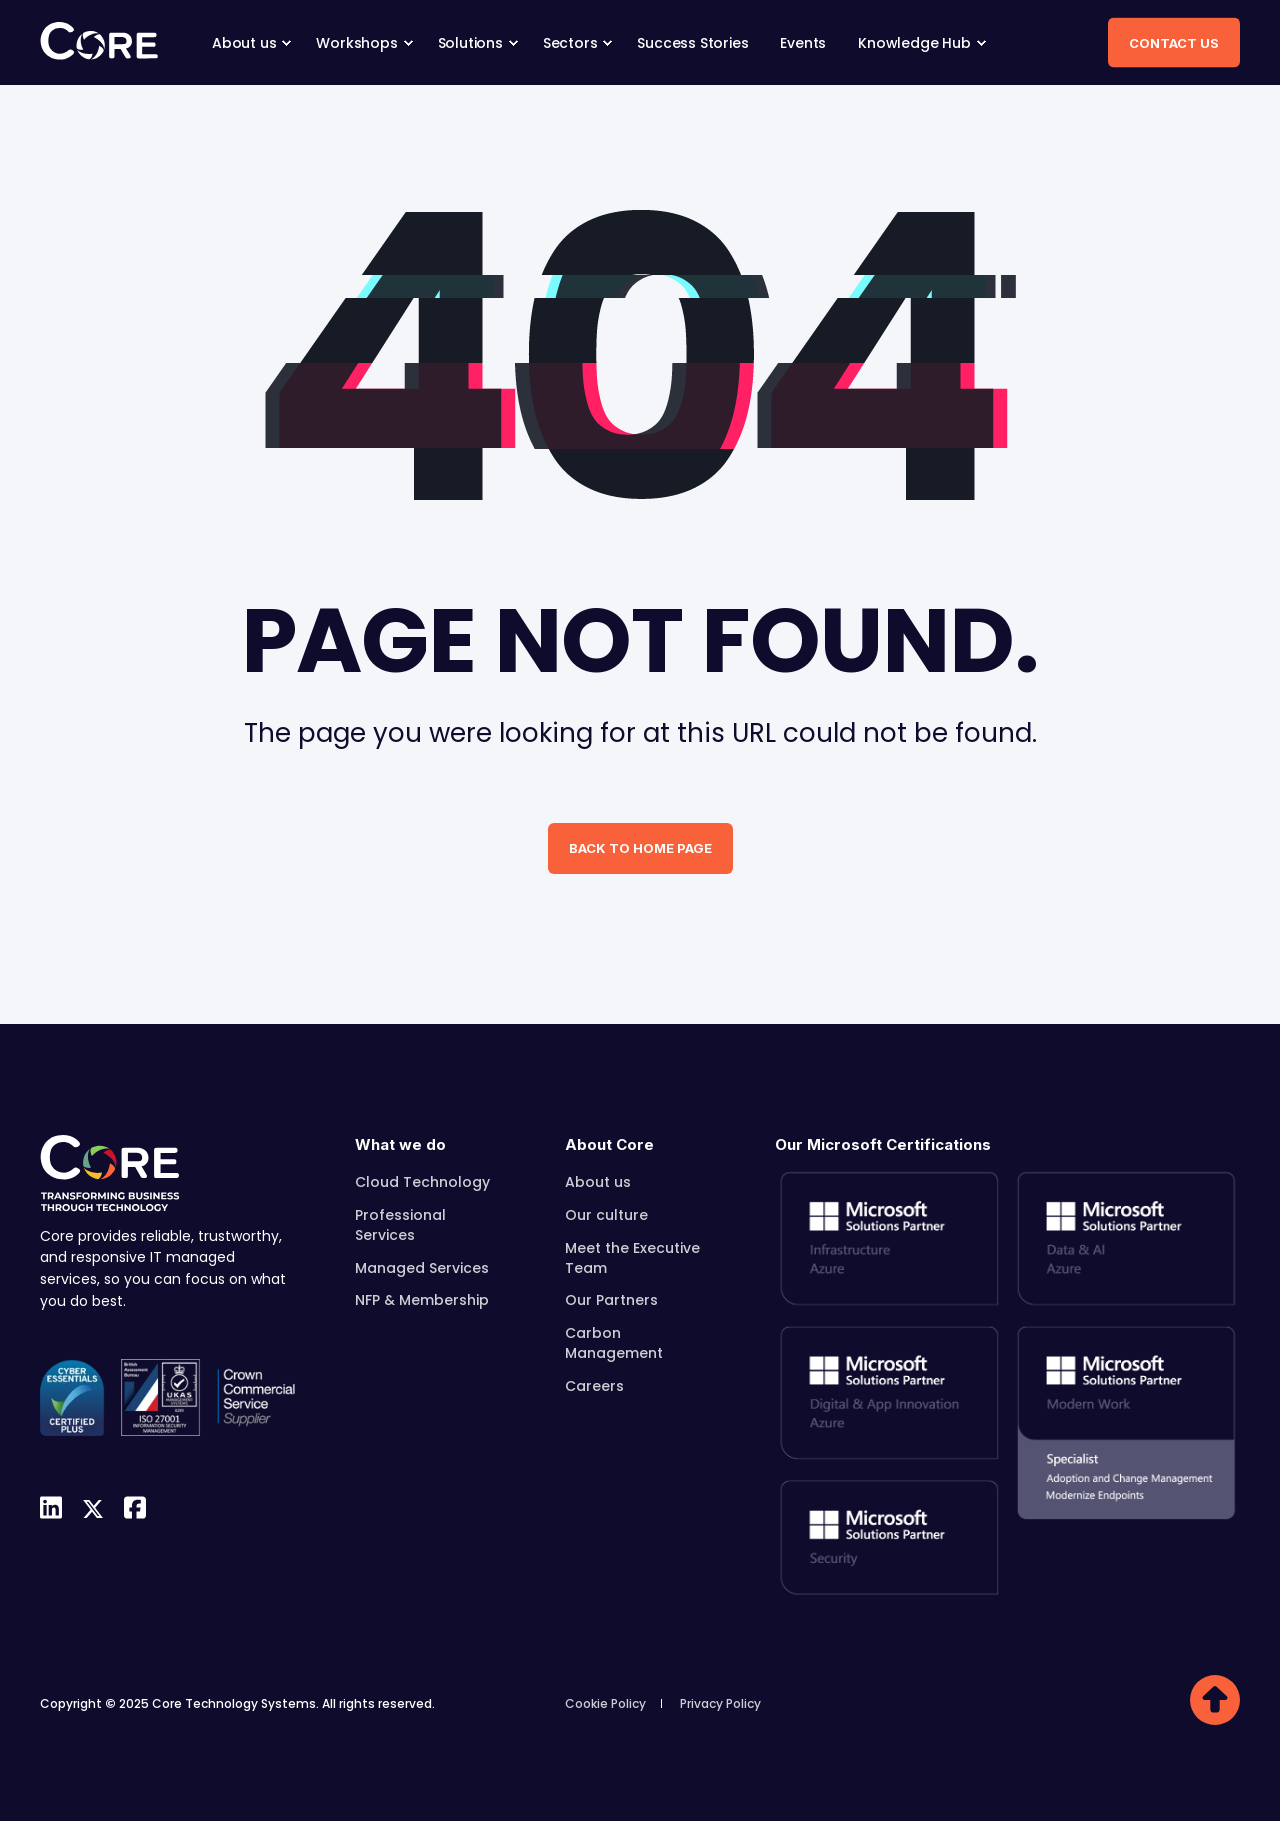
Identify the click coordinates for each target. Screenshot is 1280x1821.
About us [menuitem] (598, 1182)
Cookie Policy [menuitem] (605, 1703)
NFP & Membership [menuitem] (422, 1300)
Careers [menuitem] (594, 1386)
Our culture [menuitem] (606, 1215)
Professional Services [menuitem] (400, 1225)
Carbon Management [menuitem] (614, 1343)
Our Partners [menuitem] (611, 1300)
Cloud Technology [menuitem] (422, 1182)
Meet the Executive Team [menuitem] (632, 1258)
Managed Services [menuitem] (422, 1268)
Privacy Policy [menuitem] (720, 1703)
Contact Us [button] (1174, 42)
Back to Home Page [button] (640, 848)
